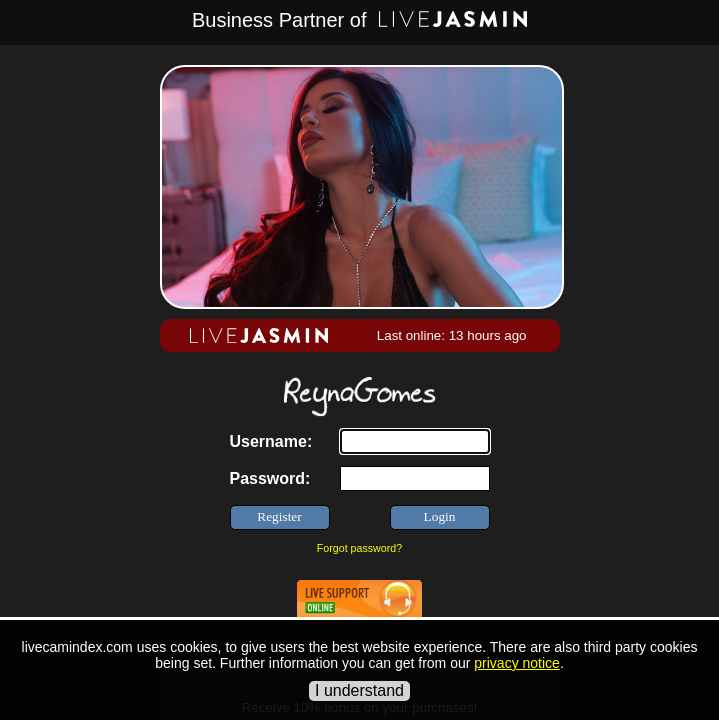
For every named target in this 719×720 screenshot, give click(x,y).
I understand (359, 690)
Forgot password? (359, 548)
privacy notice (517, 663)
